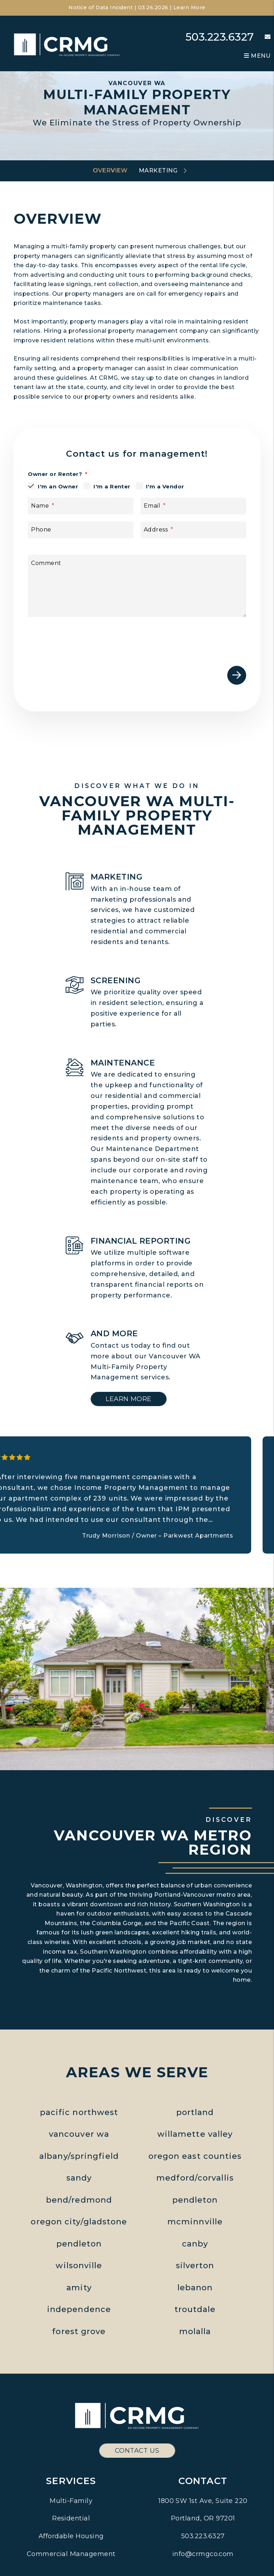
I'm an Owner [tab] (58, 486)
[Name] (80, 506)
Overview (110, 170)
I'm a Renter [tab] (112, 486)
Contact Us (137, 2451)
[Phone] (80, 530)
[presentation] (192, 638)
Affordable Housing (71, 2536)
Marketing (158, 170)
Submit (236, 675)
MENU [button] (257, 55)
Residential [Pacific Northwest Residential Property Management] (71, 2518)
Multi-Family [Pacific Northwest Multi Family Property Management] (71, 2501)
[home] (67, 44)
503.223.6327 (220, 36)
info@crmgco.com (203, 2554)
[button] (262, 37)
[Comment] (137, 586)
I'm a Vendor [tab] (165, 486)
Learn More (129, 1399)
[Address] (193, 530)
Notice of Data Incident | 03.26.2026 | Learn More (137, 7)
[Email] (193, 506)
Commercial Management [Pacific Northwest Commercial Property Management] (71, 2554)
